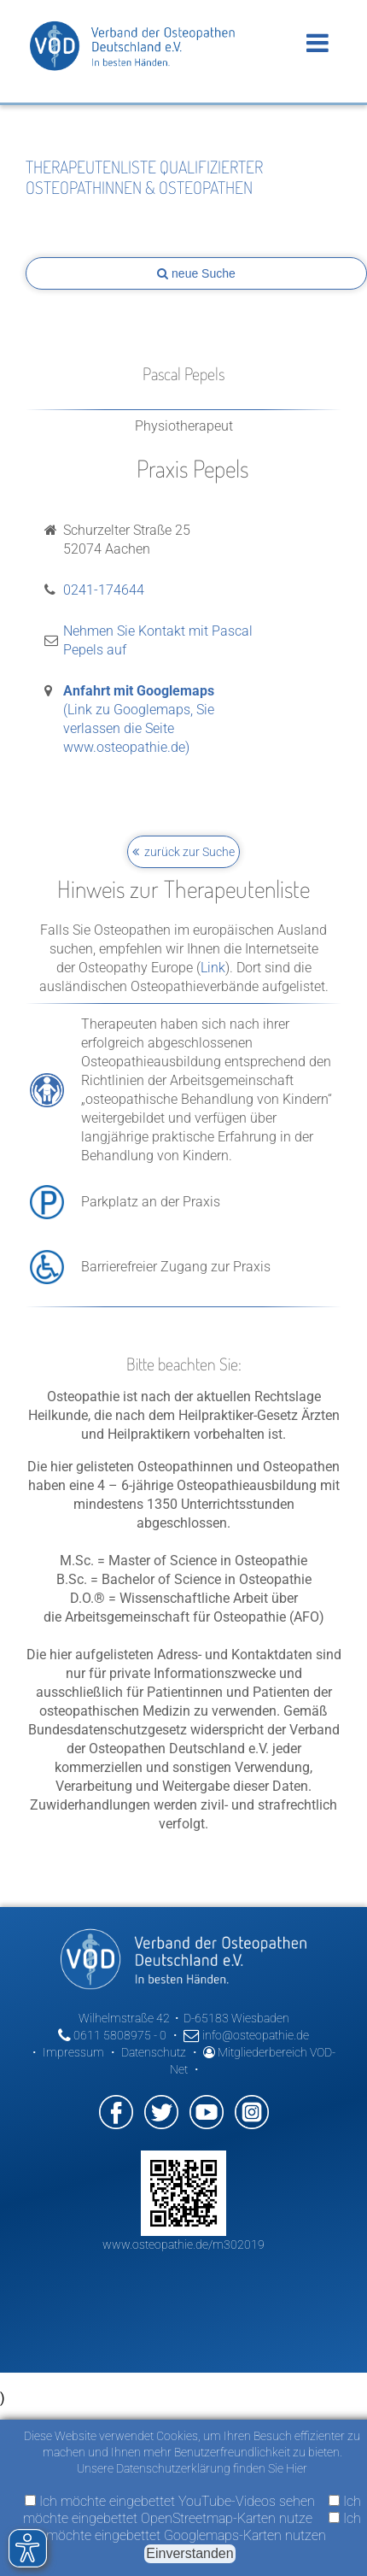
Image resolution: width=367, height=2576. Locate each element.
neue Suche (196, 273)
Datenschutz (153, 2052)
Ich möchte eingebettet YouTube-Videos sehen (170, 2501)
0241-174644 (103, 590)
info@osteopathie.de (246, 2035)
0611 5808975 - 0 (112, 2035)
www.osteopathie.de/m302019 (183, 2244)
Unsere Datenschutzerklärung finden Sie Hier (192, 2468)
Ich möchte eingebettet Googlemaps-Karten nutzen (203, 2527)
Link (213, 967)
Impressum (73, 2052)
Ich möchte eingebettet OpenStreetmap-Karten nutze (192, 2509)
